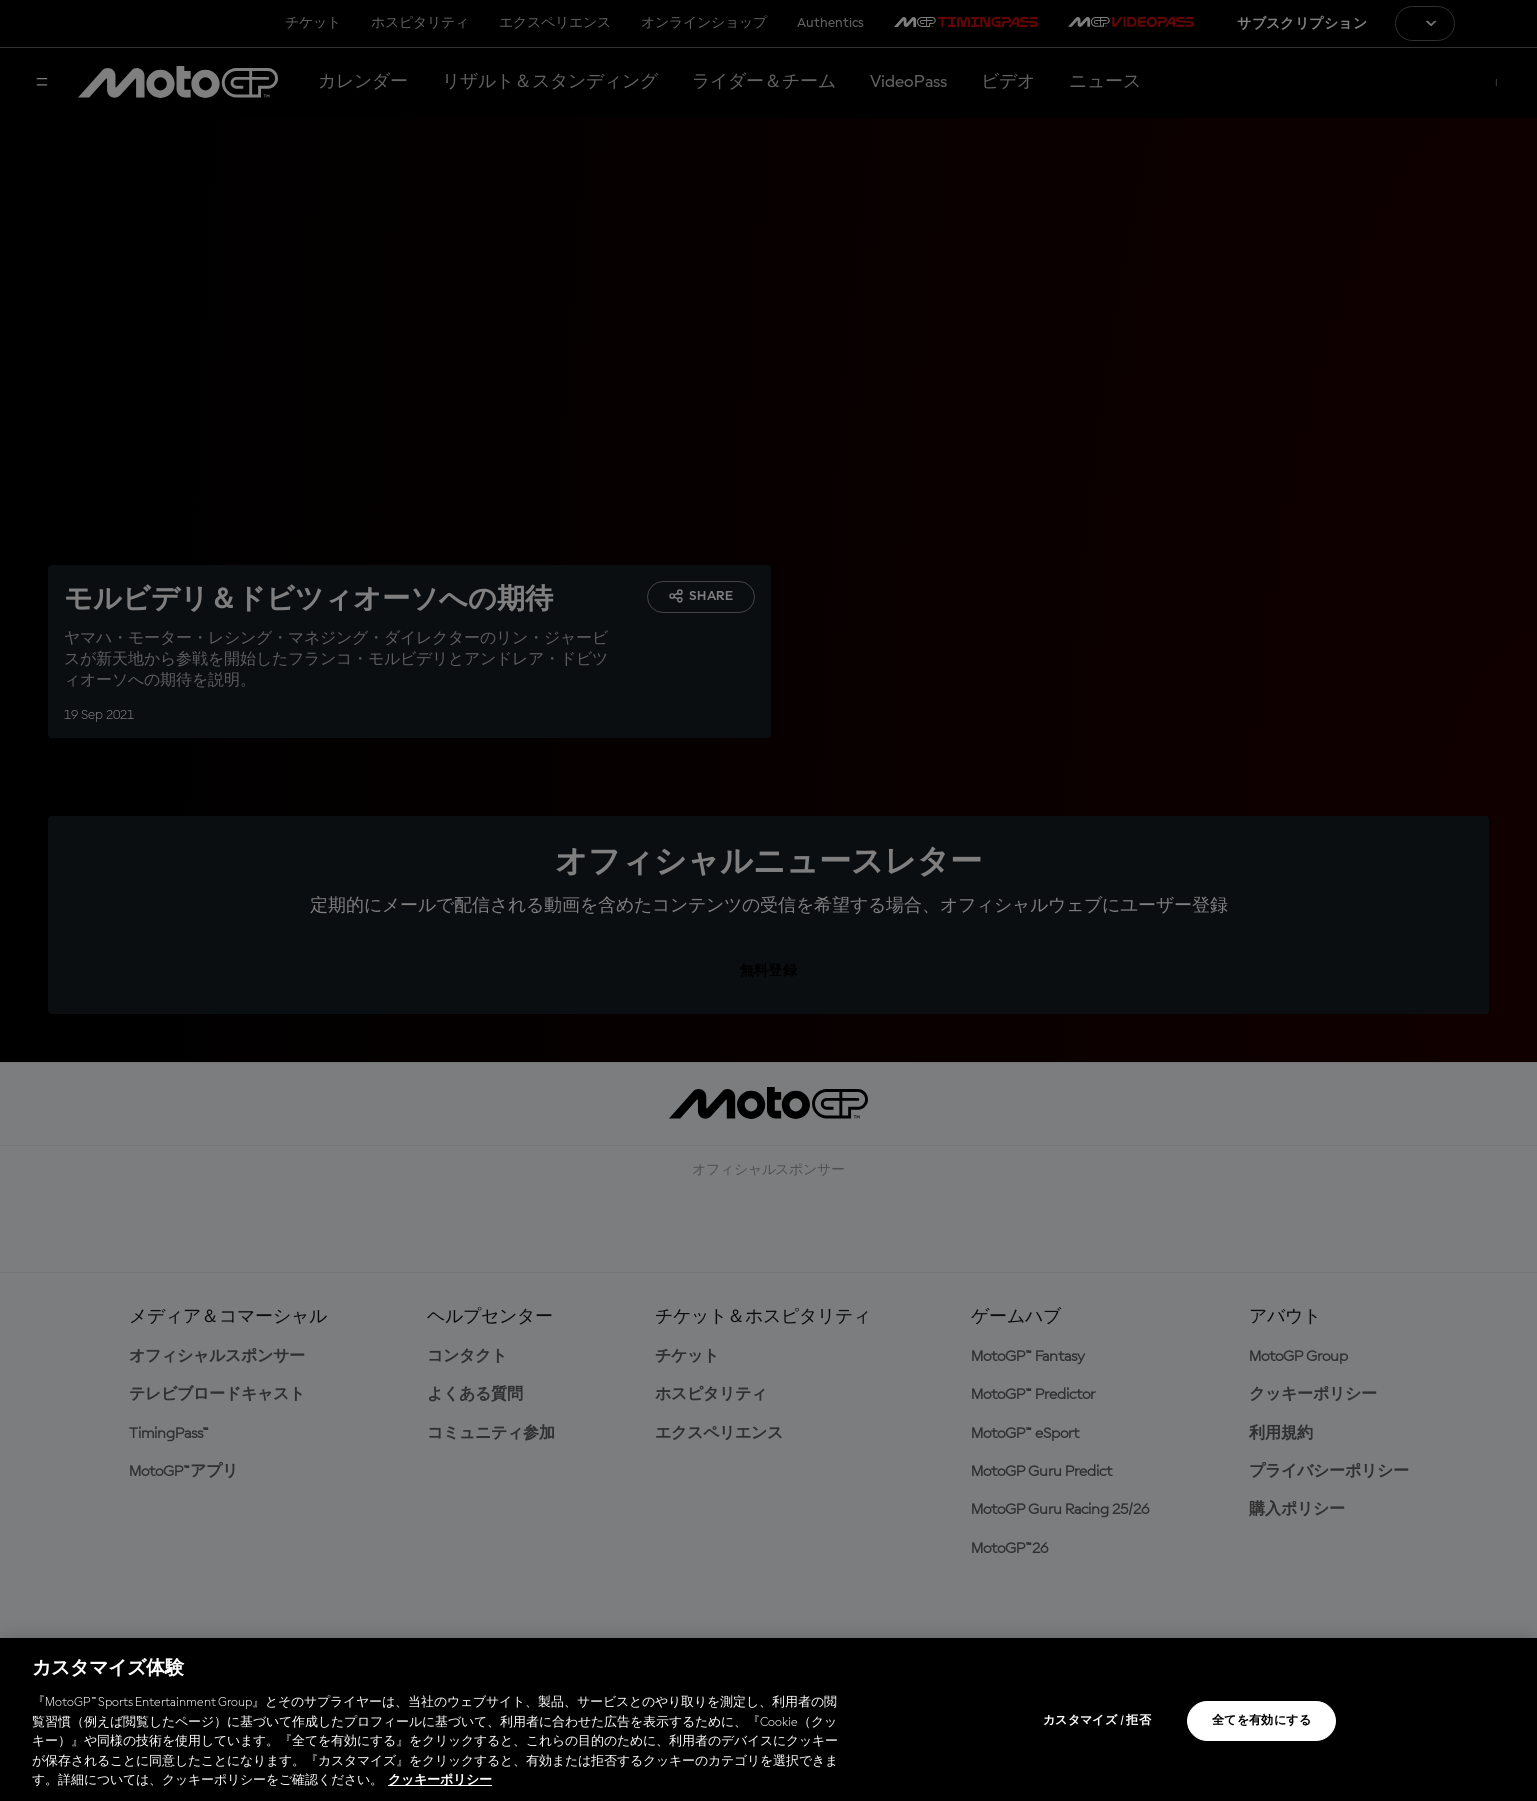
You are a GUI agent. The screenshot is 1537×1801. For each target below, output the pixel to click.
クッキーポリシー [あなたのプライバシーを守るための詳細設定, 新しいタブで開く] (440, 1780)
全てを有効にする (1261, 1721)
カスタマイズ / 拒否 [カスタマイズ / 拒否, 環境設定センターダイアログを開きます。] (1097, 1721)
